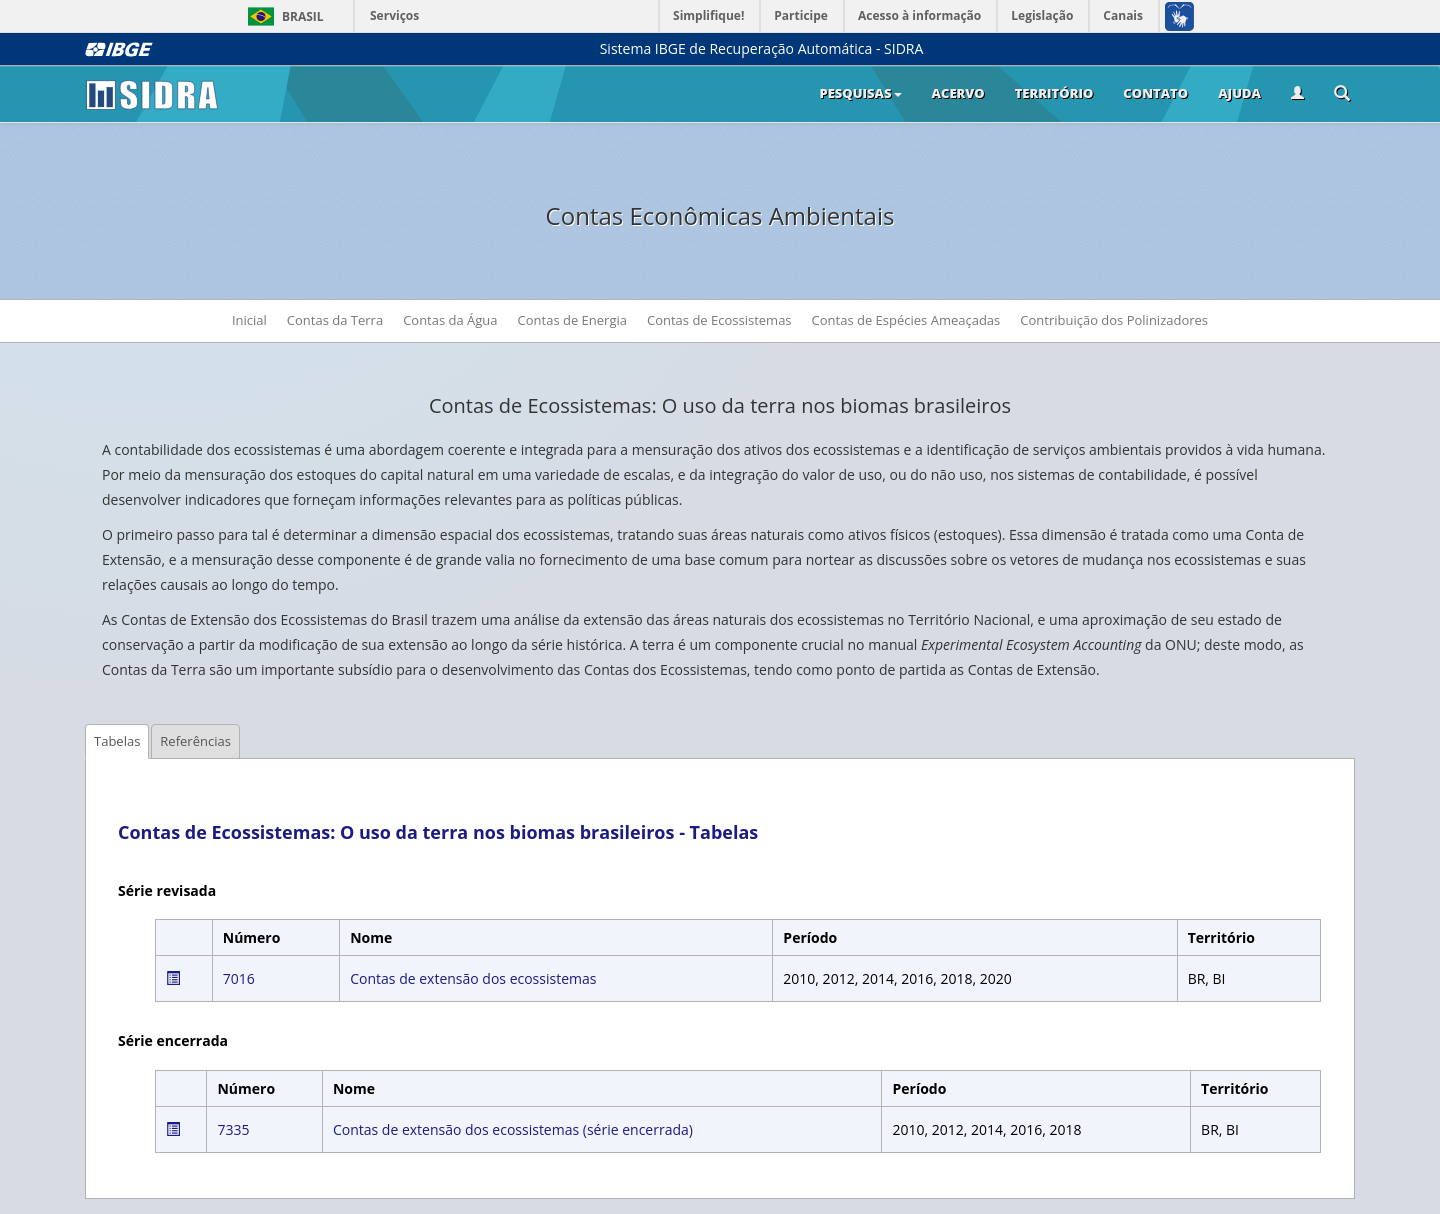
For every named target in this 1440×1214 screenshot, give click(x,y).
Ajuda (1239, 93)
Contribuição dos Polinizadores (1114, 320)
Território (1054, 93)
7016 (239, 978)
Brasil (282, 16)
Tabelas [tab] (117, 741)
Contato (1155, 93)
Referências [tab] (195, 741)
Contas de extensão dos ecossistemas (473, 978)
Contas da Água (450, 320)
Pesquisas (860, 93)
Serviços (394, 15)
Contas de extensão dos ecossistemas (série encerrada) (513, 1129)
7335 (233, 1129)
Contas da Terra (335, 320)
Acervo (958, 93)
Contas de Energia (572, 320)
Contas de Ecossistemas (719, 320)
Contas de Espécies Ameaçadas (911, 319)
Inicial (249, 320)
